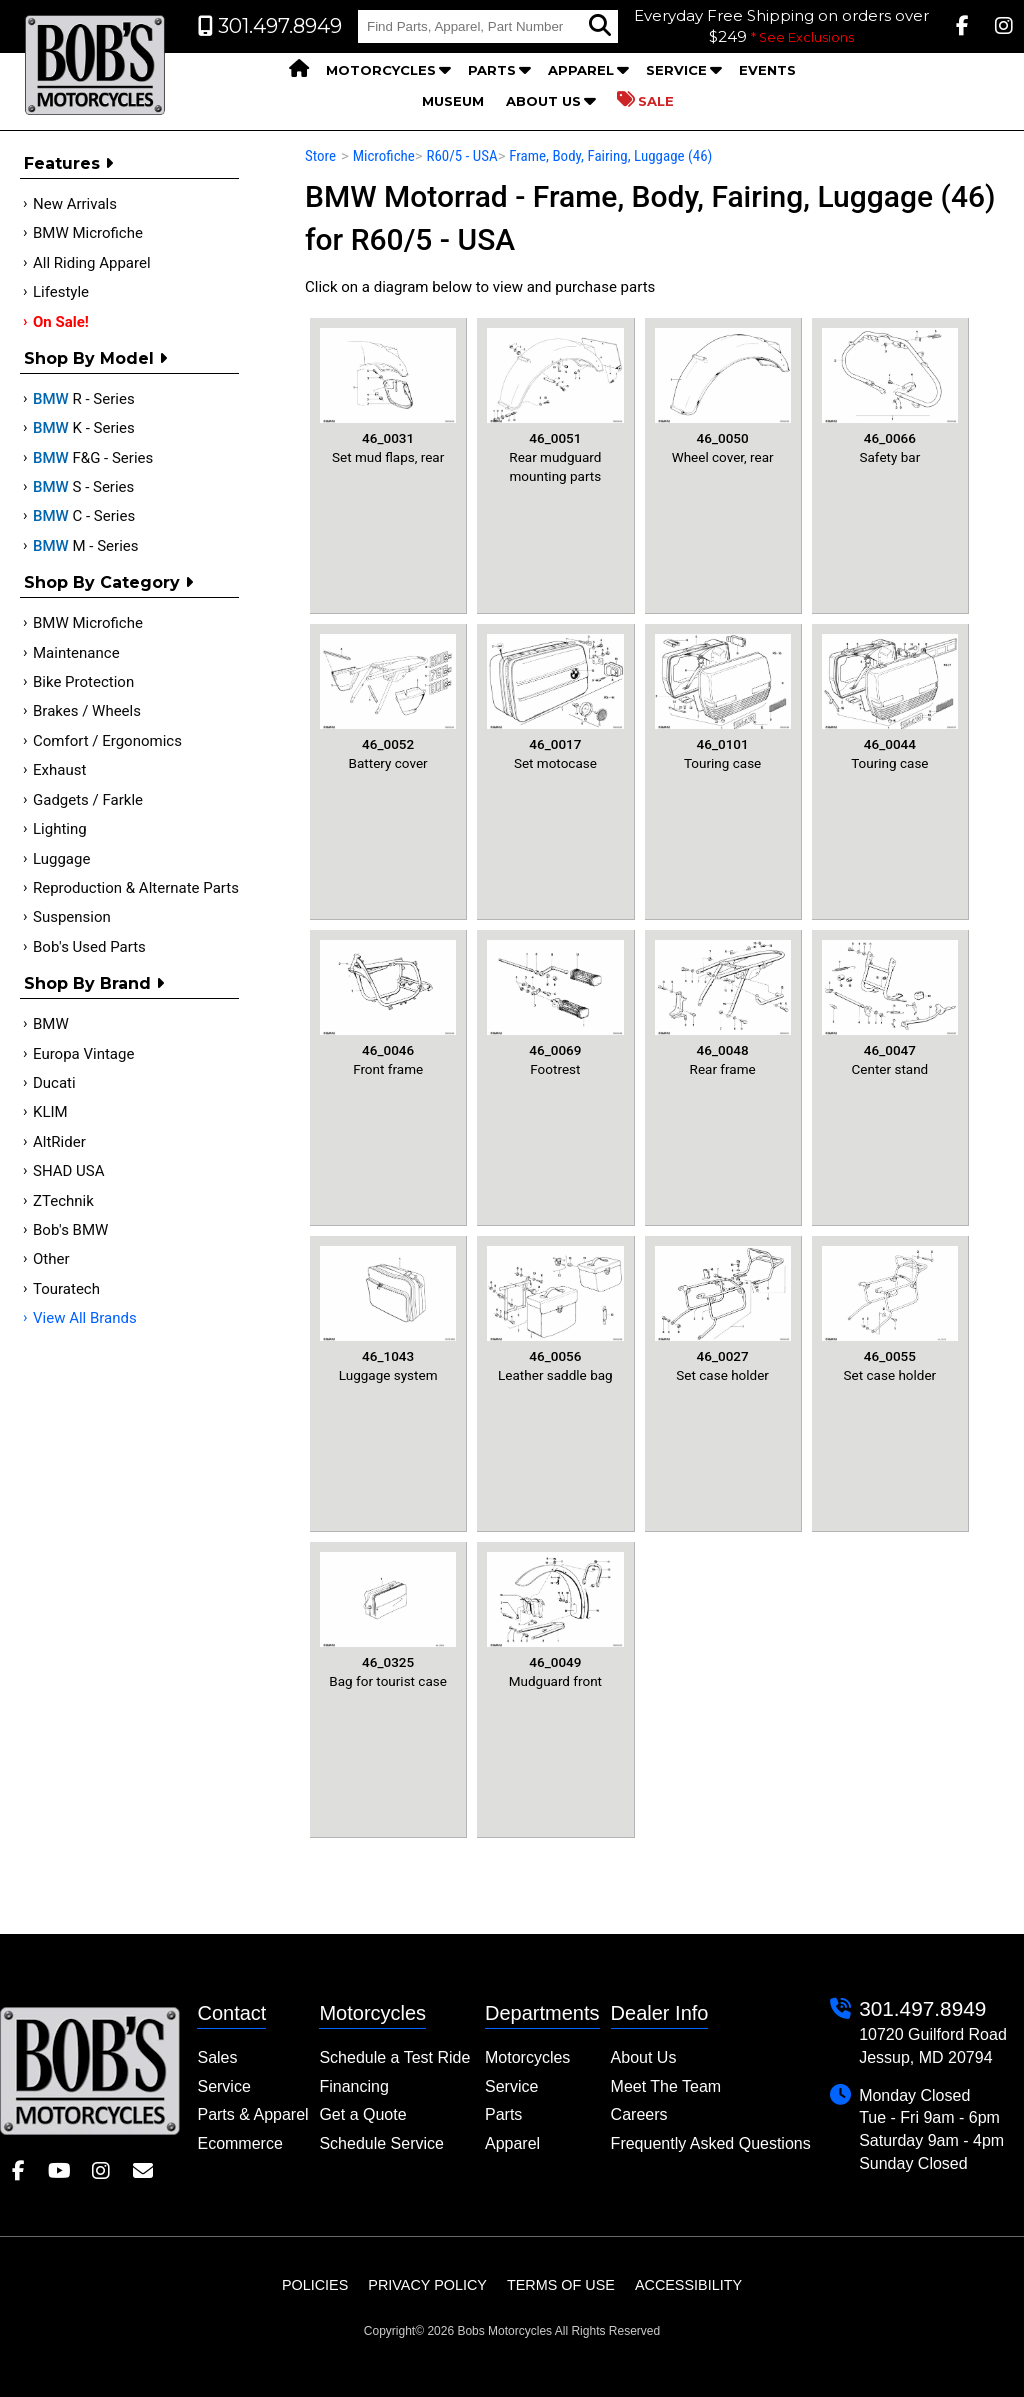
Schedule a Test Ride (394, 2057)
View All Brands (85, 1318)
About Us (543, 101)
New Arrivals (75, 204)
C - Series (84, 516)
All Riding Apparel (92, 263)
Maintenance (76, 653)
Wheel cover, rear (723, 396)
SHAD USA (69, 1171)
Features (68, 163)
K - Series (84, 428)
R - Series (84, 399)
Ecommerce (239, 2143)
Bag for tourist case (388, 1620)
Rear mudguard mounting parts (555, 406)
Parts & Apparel (252, 2114)
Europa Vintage (83, 1054)
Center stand (890, 1008)
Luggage (61, 859)
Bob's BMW (70, 1230)
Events (767, 70)
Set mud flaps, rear (388, 396)
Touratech (66, 1289)
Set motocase (555, 702)
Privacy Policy (427, 2285)
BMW (51, 1024)
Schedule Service (381, 2143)
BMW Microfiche (88, 233)
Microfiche (384, 156)
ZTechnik (63, 1201)
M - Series (86, 546)
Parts (492, 70)
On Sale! (61, 322)
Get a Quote (362, 2114)
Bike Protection (83, 682)
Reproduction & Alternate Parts (136, 888)
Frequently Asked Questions (711, 2143)
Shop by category (108, 582)
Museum (453, 101)
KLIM (50, 1112)
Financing (353, 2086)
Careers (639, 2114)
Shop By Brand (94, 983)
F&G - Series (93, 458)
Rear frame (723, 1008)
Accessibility (688, 2285)
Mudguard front (555, 1620)
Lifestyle (61, 292)
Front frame (388, 1008)
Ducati (54, 1083)
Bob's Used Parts (89, 947)
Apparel (581, 70)
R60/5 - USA (461, 156)
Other (51, 1259)
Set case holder (723, 1314)
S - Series (83, 487)
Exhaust (59, 770)
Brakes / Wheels (87, 711)
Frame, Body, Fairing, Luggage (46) (610, 156)
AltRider (59, 1142)
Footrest (555, 1008)
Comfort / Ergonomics (107, 741)
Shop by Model (95, 358)
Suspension (72, 917)
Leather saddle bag (555, 1314)
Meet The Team (666, 2086)
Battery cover (388, 702)
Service (676, 70)
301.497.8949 (922, 2008)
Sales (217, 2057)
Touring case (723, 702)
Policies (315, 2285)
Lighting (60, 829)
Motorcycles (381, 70)
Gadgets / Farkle (88, 800)
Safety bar (890, 396)
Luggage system (388, 1314)
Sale (645, 100)
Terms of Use (561, 2285)
